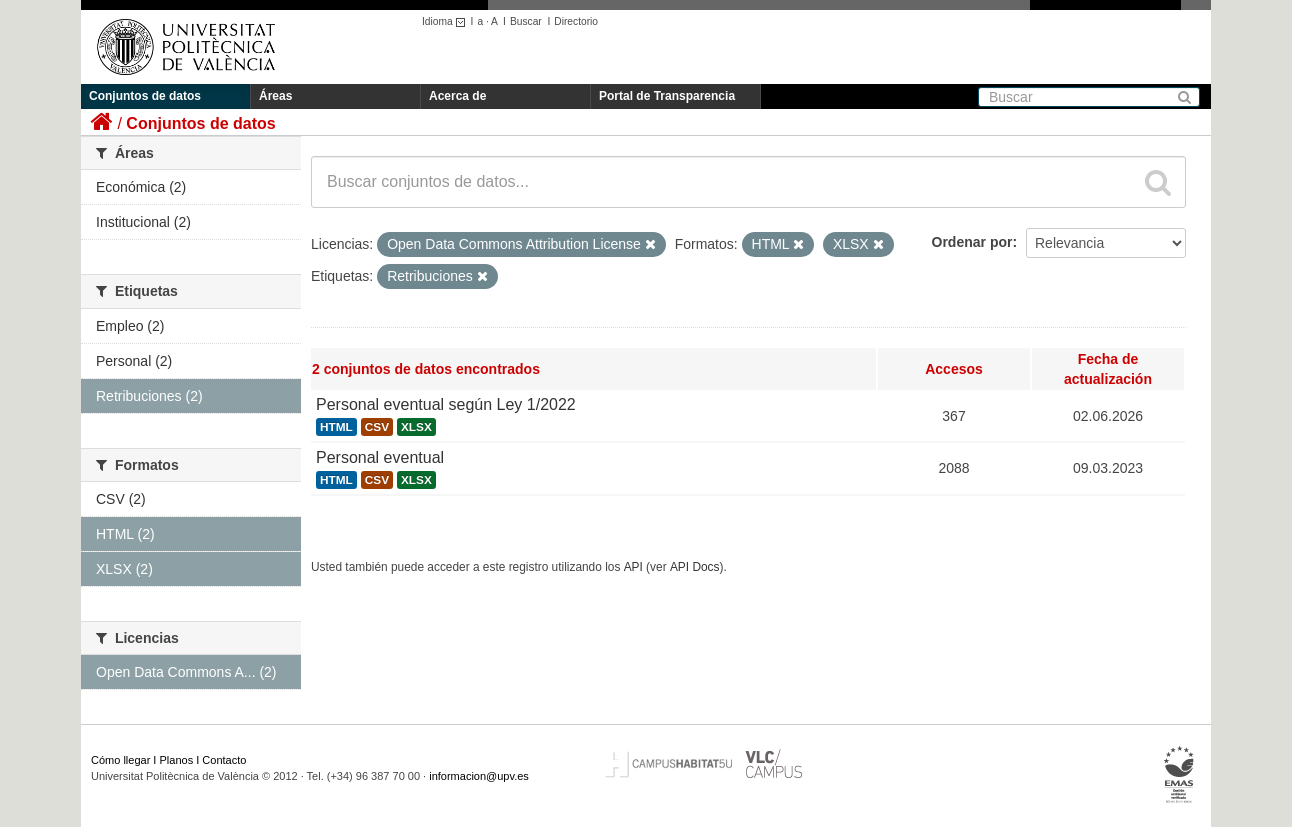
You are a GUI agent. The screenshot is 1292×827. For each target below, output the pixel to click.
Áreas (275, 96)
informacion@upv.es (479, 776)
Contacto (224, 760)
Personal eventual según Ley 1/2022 (446, 404)
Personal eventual (380, 457)
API (633, 567)
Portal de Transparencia (667, 96)
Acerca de (457, 96)
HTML (336, 427)
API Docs (695, 567)
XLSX (416, 427)
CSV (377, 427)
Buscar (526, 21)
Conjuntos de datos (145, 96)
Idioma (446, 21)
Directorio (576, 21)
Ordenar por (972, 242)
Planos (177, 760)
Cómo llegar (120, 760)
